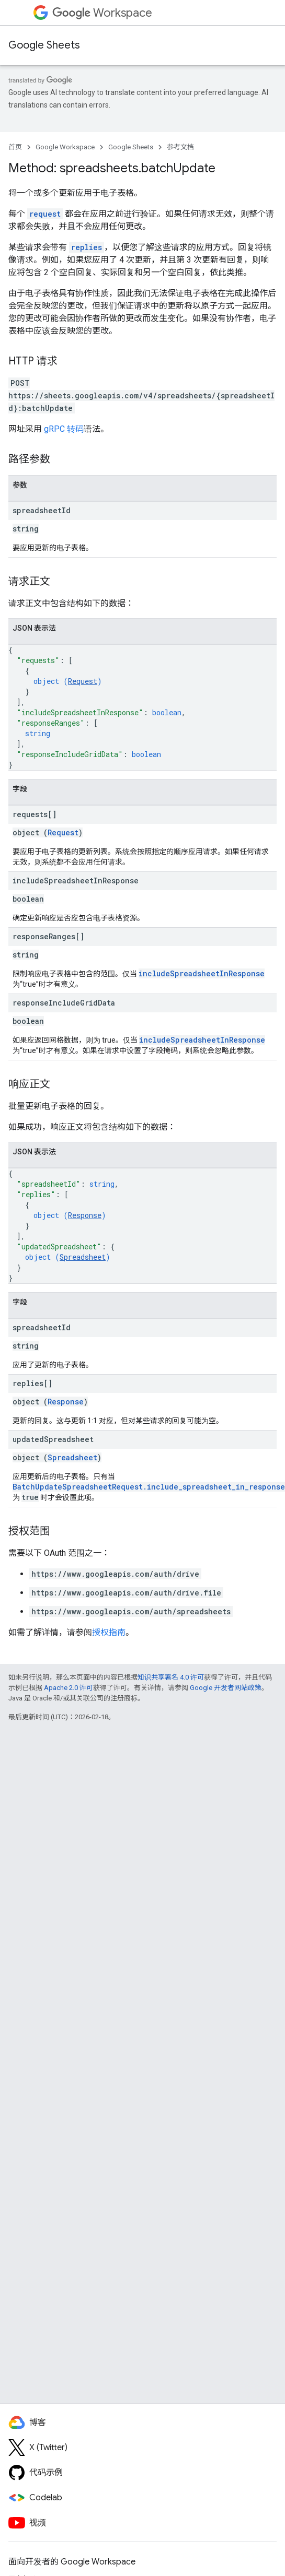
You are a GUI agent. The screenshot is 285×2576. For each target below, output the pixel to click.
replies (86, 247)
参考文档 (180, 147)
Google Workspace (65, 147)
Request (82, 681)
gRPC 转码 (64, 429)
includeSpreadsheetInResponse (202, 973)
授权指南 (109, 1632)
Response (84, 1215)
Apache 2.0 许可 (68, 1688)
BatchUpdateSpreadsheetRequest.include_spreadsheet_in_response (149, 1487)
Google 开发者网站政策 (225, 1688)
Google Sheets (44, 45)
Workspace (102, 13)
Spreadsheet (83, 1257)
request (45, 214)
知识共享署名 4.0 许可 (171, 1677)
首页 (15, 147)
